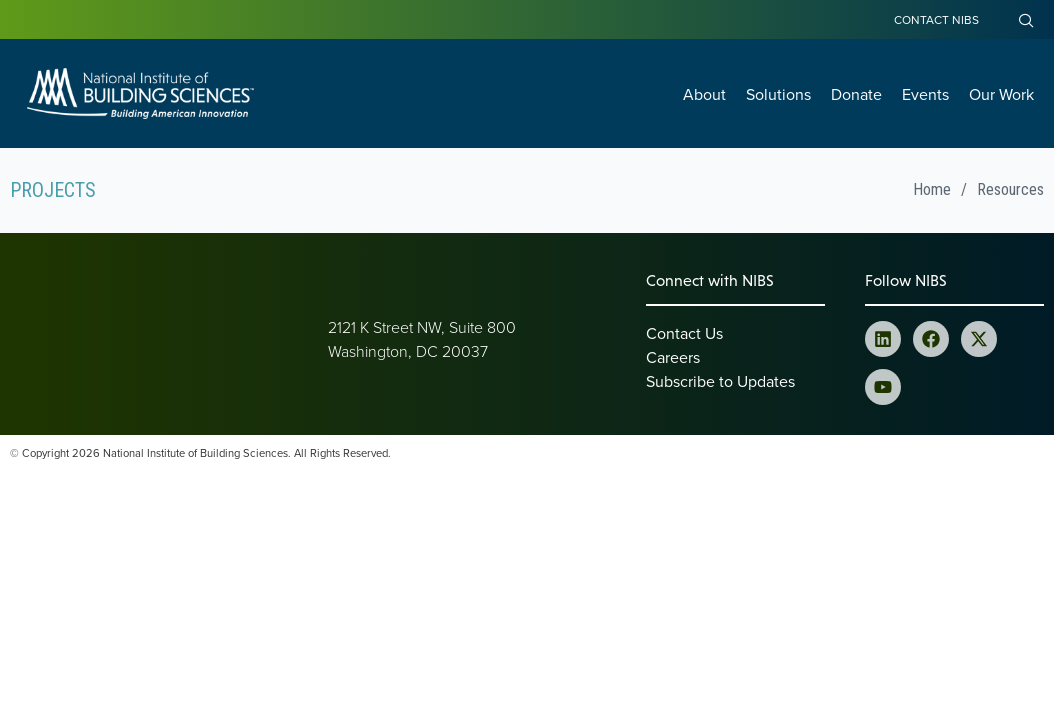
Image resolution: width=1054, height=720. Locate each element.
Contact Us (684, 333)
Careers (673, 357)
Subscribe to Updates (720, 381)
